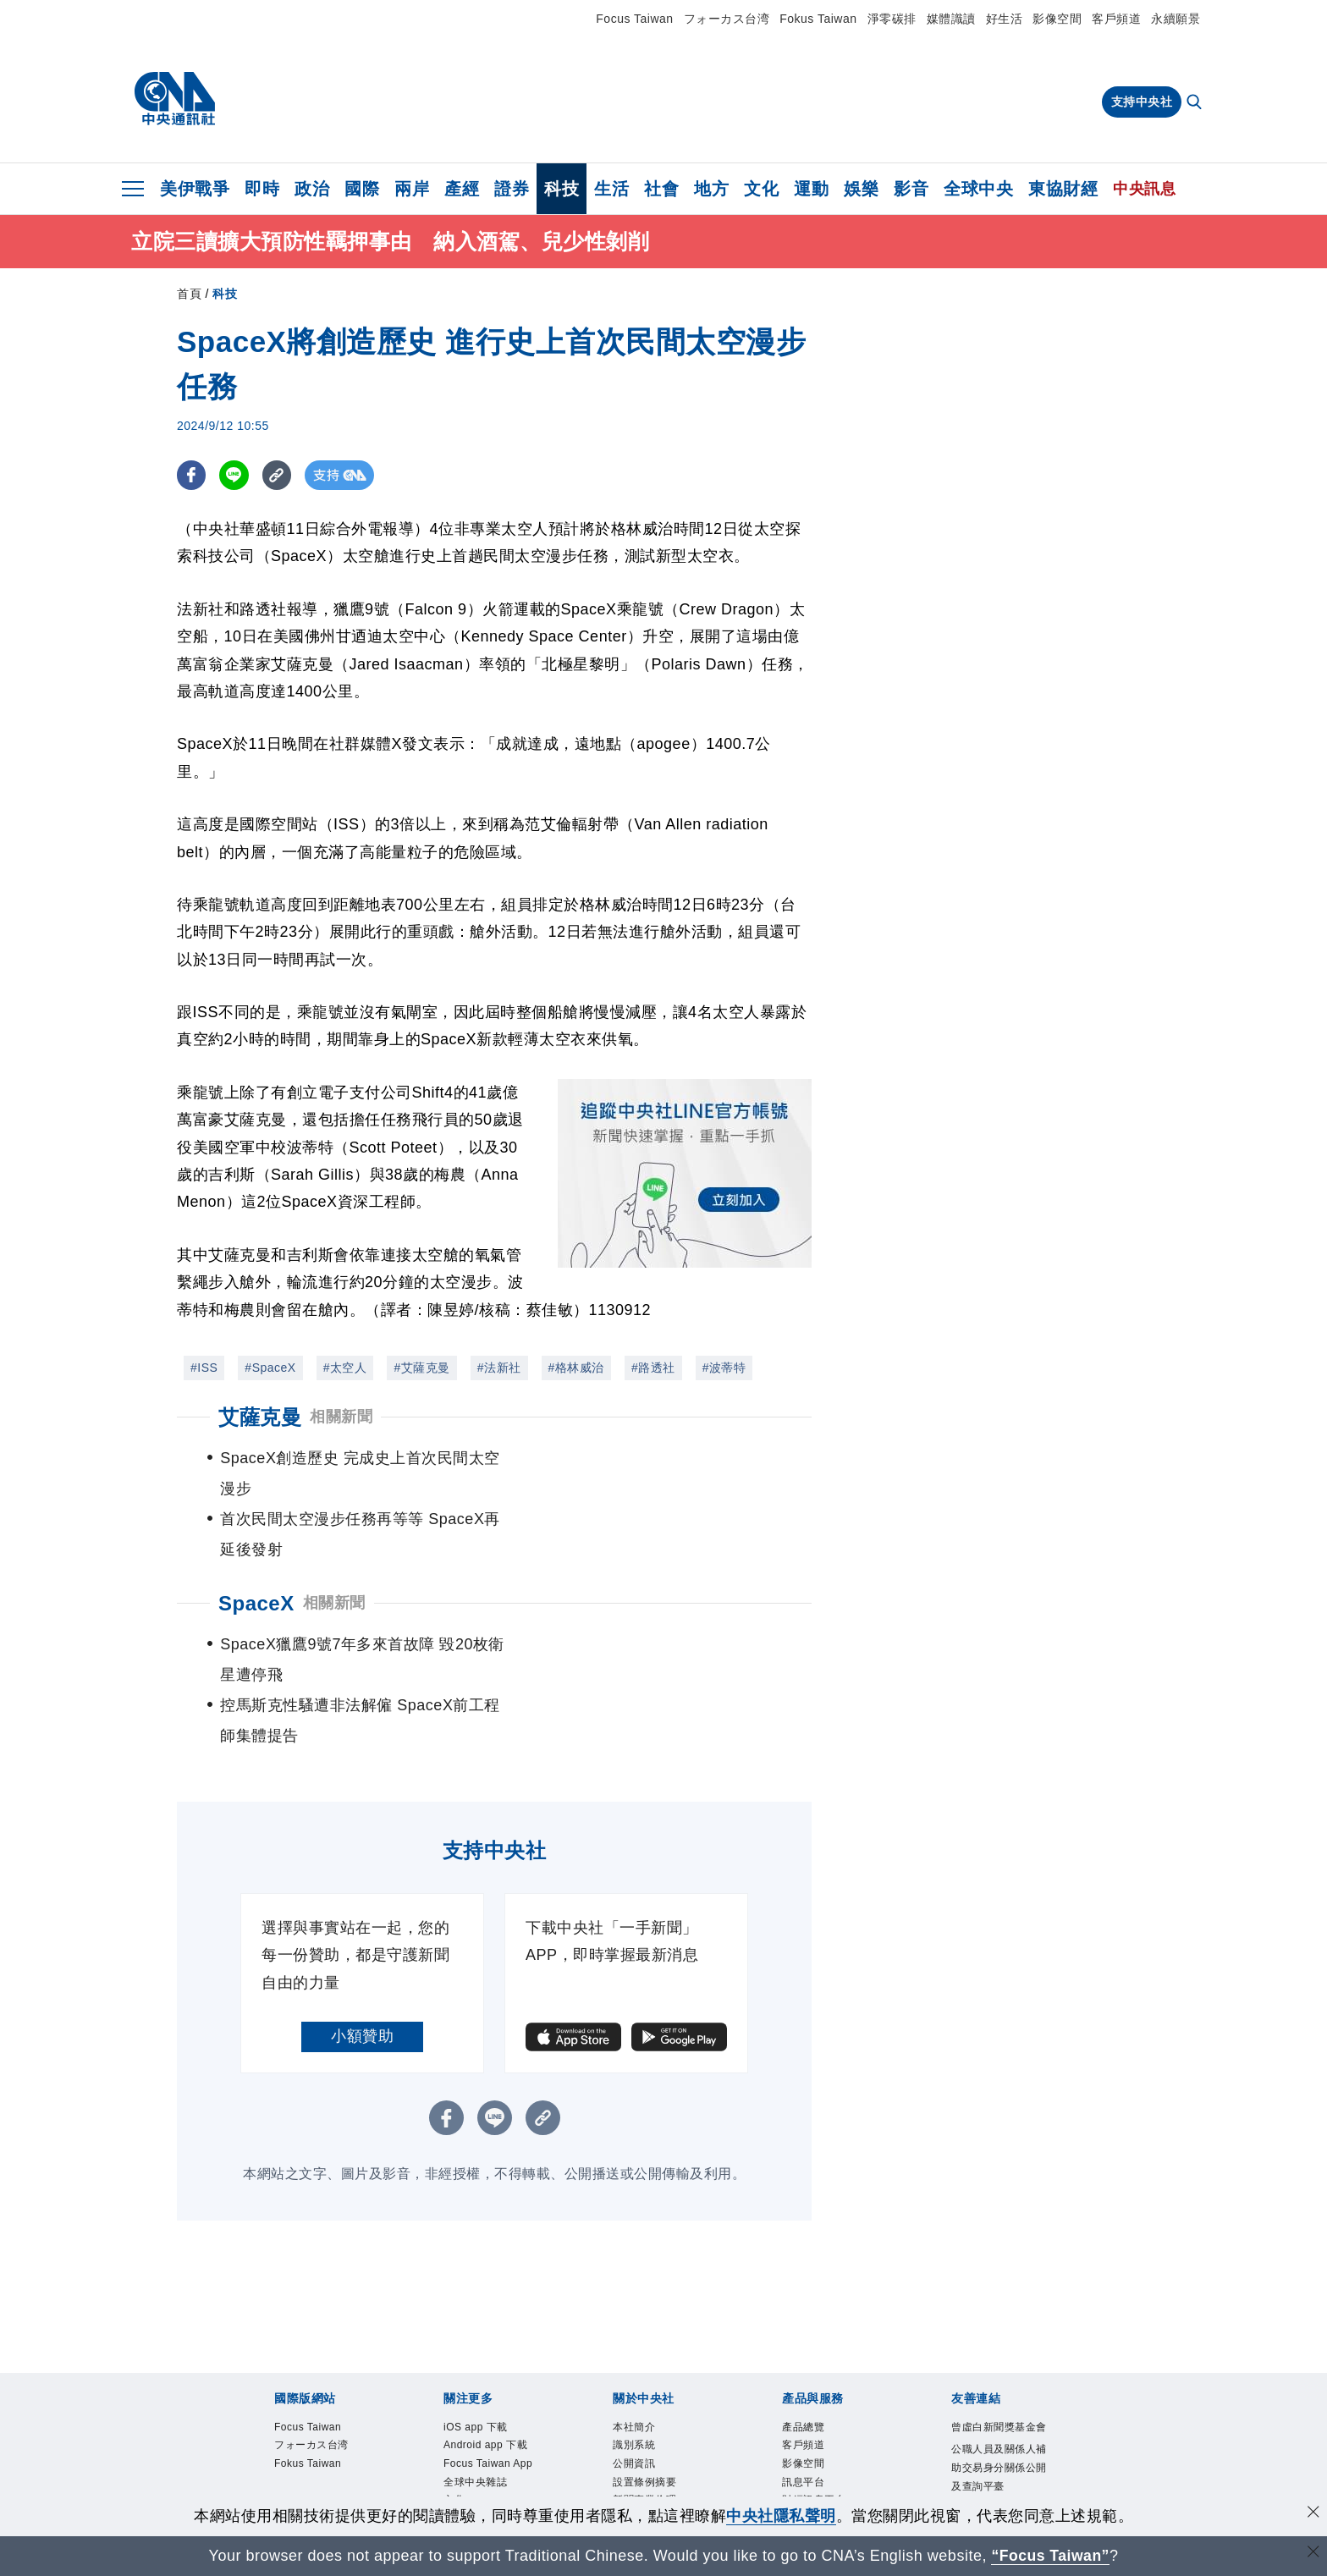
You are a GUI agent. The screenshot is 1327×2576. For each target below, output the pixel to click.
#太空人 (345, 1367)
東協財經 (1063, 188)
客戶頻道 (1116, 19)
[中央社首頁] (175, 99)
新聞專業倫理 (644, 2378)
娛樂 (861, 188)
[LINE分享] (235, 475)
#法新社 (499, 1367)
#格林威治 (576, 1367)
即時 (262, 188)
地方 (711, 188)
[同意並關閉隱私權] (1313, 2514)
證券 (511, 188)
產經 (461, 188)
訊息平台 (803, 2360)
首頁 (189, 293)
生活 (611, 188)
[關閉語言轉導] (1313, 2553)
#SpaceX (270, 1367)
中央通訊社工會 (988, 2382)
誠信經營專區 (644, 2397)
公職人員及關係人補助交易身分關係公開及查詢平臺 (999, 2345)
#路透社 (653, 1367)
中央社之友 (808, 2414)
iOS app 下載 (475, 2305)
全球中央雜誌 (475, 2360)
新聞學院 (464, 2414)
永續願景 (1175, 19)
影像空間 (1057, 19)
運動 (811, 188)
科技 (561, 188)
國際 (361, 188)
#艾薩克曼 (421, 1367)
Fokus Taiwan (817, 19)
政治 (312, 188)
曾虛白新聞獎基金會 (999, 2305)
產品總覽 (803, 2305)
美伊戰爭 (194, 188)
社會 (661, 188)
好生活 (1004, 19)
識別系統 (634, 2323)
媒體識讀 (951, 19)
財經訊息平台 (813, 2378)
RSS (793, 2433)
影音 (911, 188)
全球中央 (978, 188)
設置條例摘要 (644, 2360)
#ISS (203, 1367)
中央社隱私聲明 (781, 2515)
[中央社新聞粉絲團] (663, 2490)
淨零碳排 (892, 19)
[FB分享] (191, 475)
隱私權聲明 (639, 2414)
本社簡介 (634, 2305)
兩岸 (411, 188)
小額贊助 (362, 1914)
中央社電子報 (475, 2433)
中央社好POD (476, 2452)
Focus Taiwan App (487, 2342)
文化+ (457, 2378)
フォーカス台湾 (727, 19)
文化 (761, 188)
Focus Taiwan (634, 19)
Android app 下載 (485, 2323)
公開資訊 (634, 2342)
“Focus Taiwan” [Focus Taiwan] (1050, 2555)
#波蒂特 (724, 1367)
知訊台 (798, 2397)
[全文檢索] (1196, 103)
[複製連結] (278, 475)
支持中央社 (1142, 101)
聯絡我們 (634, 2433)
